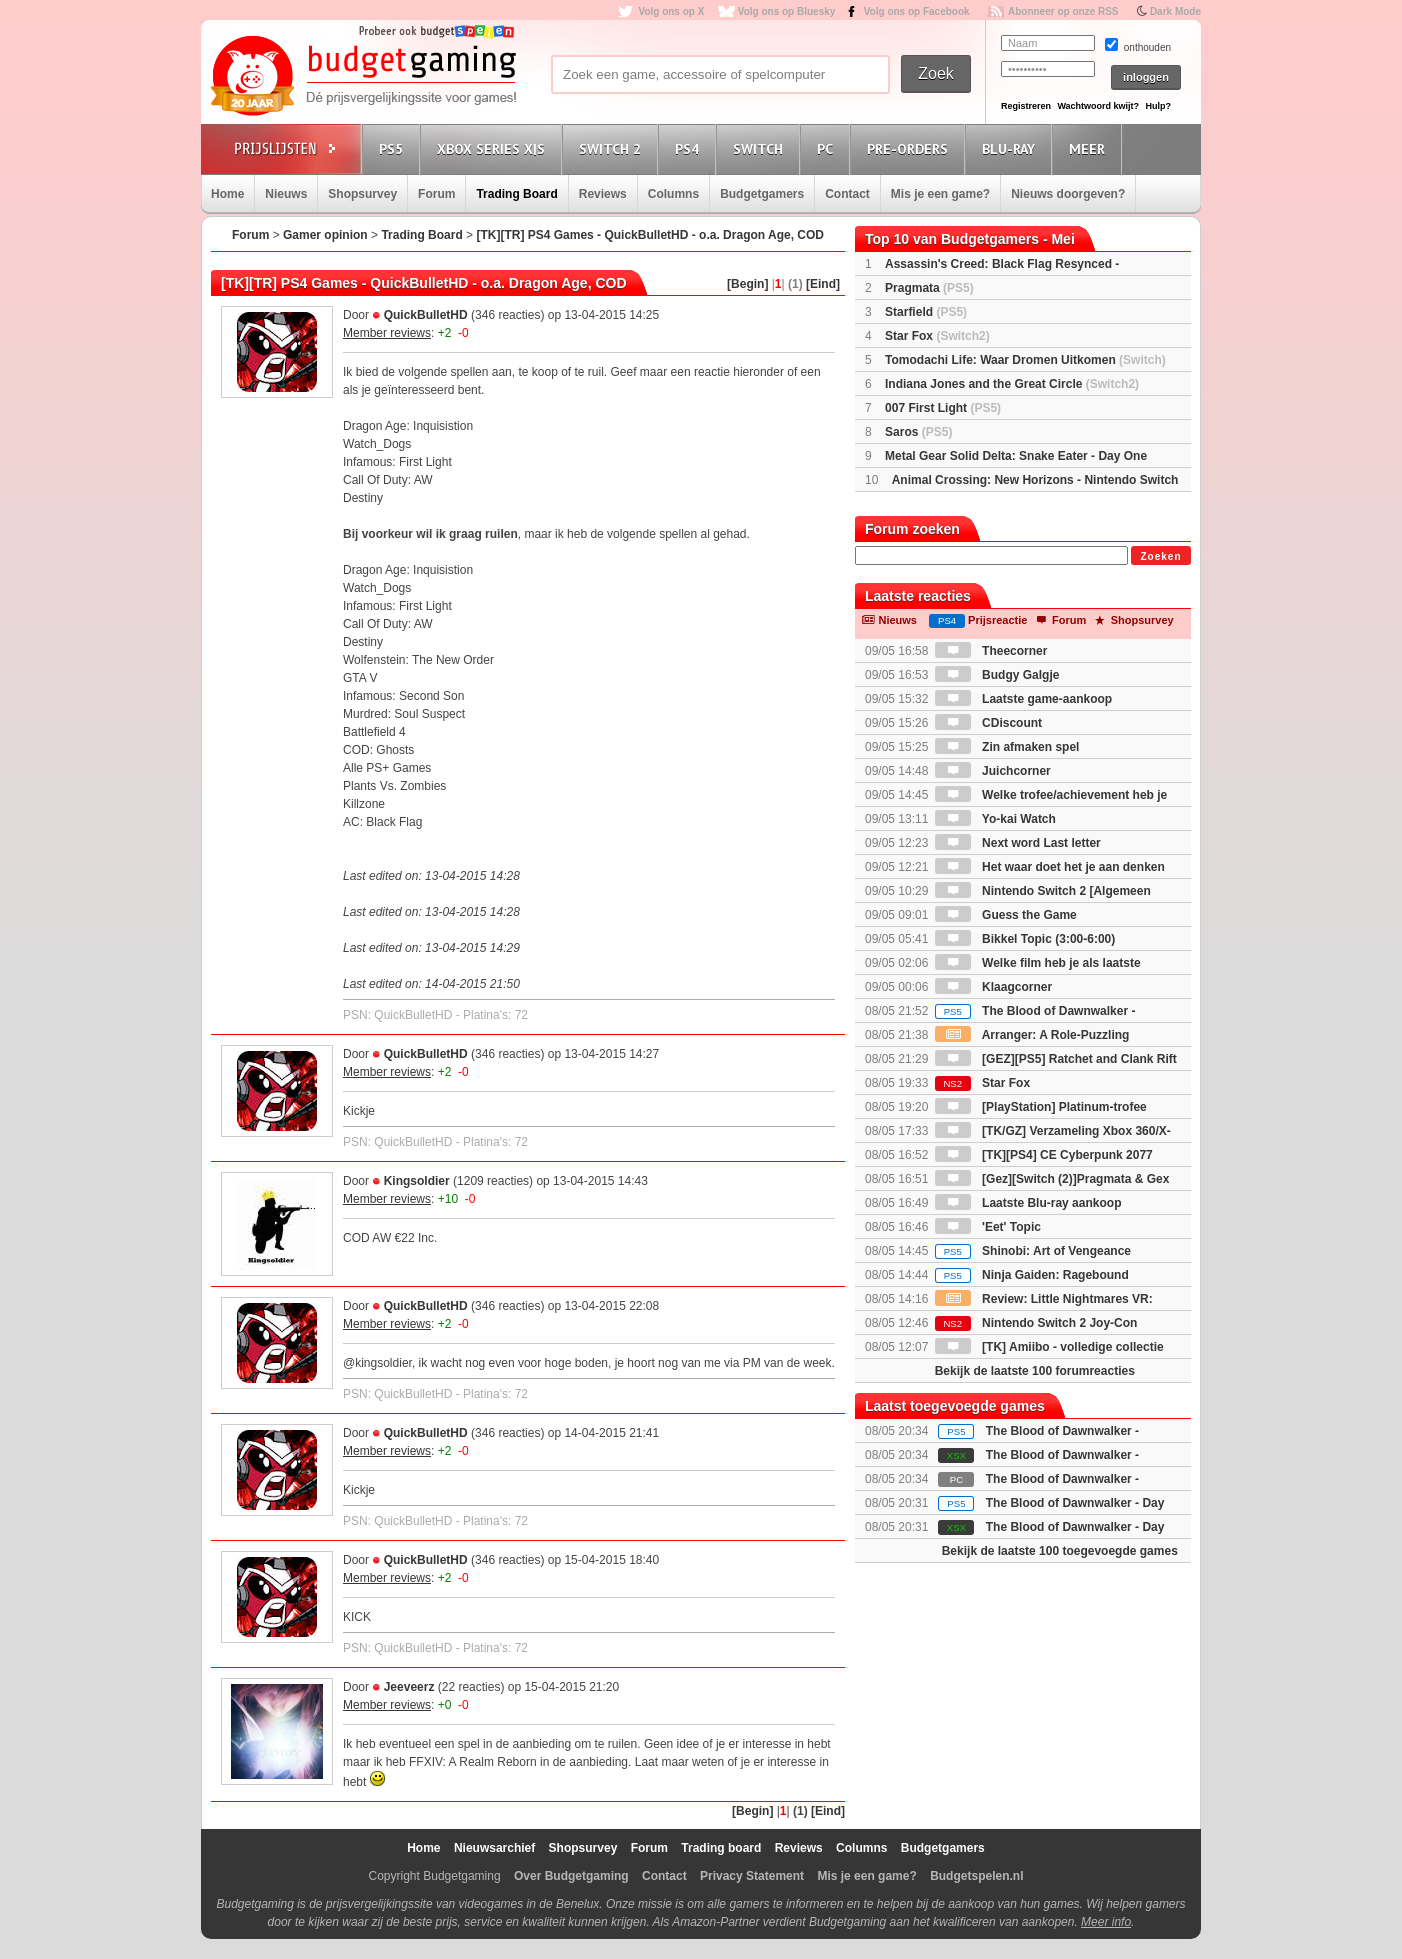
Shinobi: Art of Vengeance (1033, 1251)
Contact (847, 194)
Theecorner (991, 651)
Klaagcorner (993, 987)
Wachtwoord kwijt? (1098, 106)
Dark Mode (1175, 11)
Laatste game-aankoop (1023, 699)
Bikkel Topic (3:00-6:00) (1025, 939)
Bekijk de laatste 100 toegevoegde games (1060, 1551)
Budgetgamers (762, 194)
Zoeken (1160, 556)
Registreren (1026, 106)
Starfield (926, 312)
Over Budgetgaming (571, 1876)
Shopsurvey (362, 194)
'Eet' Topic (988, 1227)
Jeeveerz (409, 1687)
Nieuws (286, 194)
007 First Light (943, 408)
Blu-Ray (1011, 148)
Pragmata (929, 288)
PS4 (690, 148)
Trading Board (516, 194)
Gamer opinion (325, 235)
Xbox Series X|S (494, 148)
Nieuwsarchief (494, 1848)
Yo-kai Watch (995, 819)
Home (227, 194)
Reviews (603, 194)
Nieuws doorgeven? (1068, 194)
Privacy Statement (752, 1876)
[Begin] (747, 284)
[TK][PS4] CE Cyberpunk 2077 (1044, 1155)
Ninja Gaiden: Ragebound (1032, 1275)
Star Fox (937, 336)
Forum (436, 194)
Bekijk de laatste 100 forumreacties (1035, 1371)
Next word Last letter (1018, 843)
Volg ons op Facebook (917, 11)
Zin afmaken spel (1007, 747)
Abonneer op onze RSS (1063, 11)
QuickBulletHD (426, 315)
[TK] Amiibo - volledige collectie (1049, 1347)
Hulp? (1158, 106)
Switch (761, 148)
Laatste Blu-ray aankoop (1028, 1203)
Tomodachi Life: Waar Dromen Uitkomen (1025, 360)
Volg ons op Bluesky (787, 11)
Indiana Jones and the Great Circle (1012, 384)
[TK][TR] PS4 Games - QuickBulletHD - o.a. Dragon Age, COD (650, 235)
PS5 (394, 148)
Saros (918, 432)
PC (828, 148)
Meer (1090, 148)
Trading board (721, 1848)
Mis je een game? (940, 194)
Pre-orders (910, 148)
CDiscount (988, 723)
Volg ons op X (671, 11)
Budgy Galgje (997, 675)
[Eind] (823, 284)
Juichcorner (993, 771)
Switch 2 (613, 148)
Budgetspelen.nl (976, 1876)
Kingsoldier (417, 1181)
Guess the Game (1006, 915)
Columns (673, 194)
